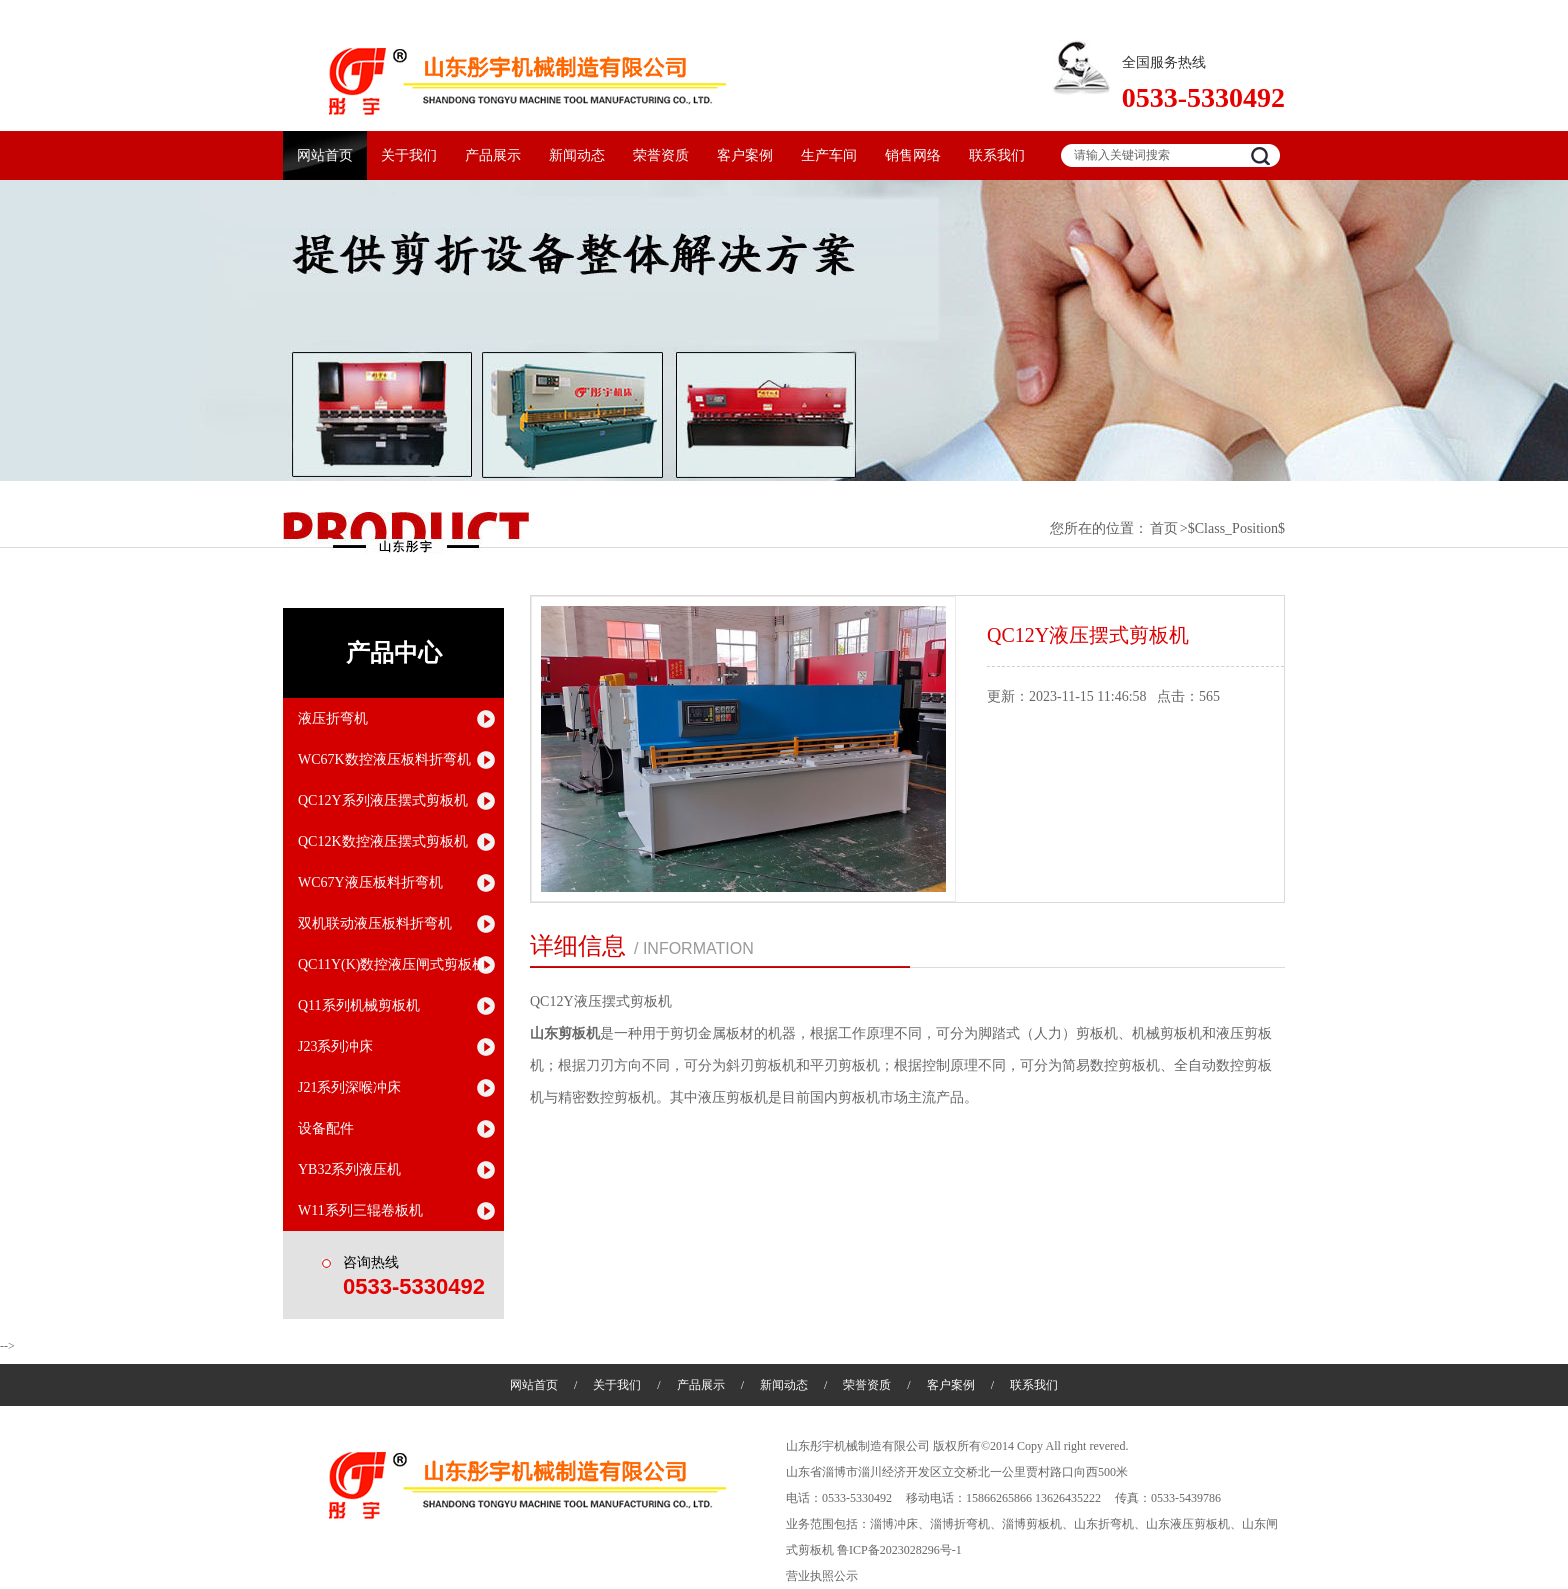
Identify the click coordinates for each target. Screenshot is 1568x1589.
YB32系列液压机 (349, 1169)
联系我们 (997, 155)
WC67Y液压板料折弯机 (370, 882)
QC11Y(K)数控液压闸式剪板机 (392, 964)
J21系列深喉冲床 (349, 1087)
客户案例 (745, 155)
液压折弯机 (333, 718)
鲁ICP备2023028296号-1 (899, 1550)
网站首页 (325, 155)
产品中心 (394, 653)
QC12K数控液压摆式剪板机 (383, 841)
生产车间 (829, 155)
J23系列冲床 (335, 1046)
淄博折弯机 (960, 1524)
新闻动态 (577, 155)
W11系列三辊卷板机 (360, 1210)
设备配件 (326, 1128)
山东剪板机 (565, 1033)
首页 (1164, 528)
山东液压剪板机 (1188, 1524)
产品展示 (493, 155)
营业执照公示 (822, 1576)
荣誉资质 (661, 155)
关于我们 (409, 155)
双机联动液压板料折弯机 (375, 923)
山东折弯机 (1104, 1524)
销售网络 (913, 155)
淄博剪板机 (1032, 1524)
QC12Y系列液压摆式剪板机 (383, 800)
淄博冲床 (894, 1524)
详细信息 (578, 946)
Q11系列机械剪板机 (359, 1005)
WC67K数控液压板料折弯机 (384, 759)
